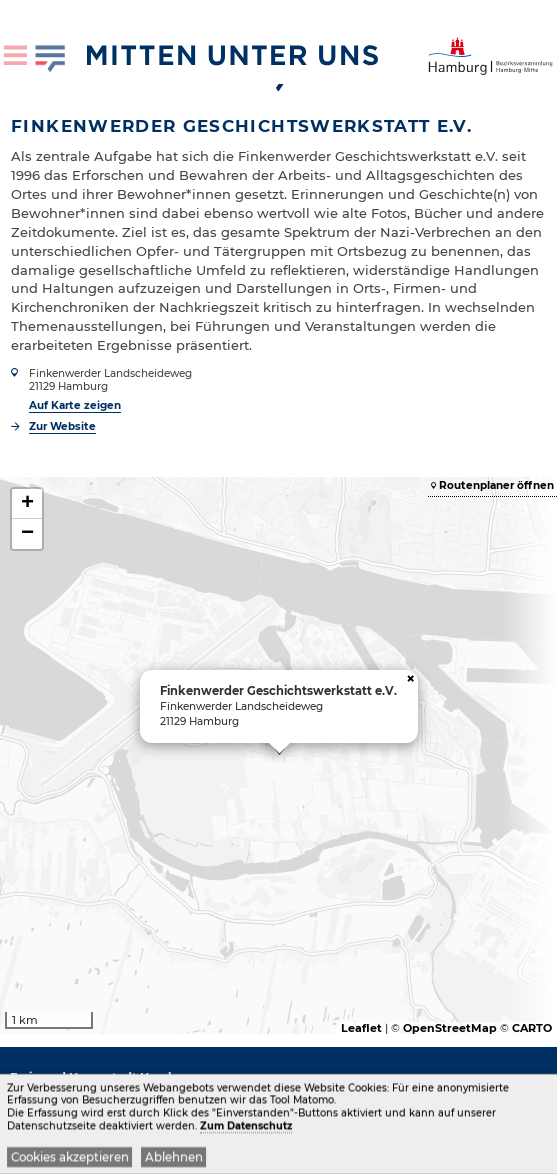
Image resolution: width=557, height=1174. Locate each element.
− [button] (27, 534)
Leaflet (361, 1028)
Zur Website (62, 426)
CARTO (532, 1028)
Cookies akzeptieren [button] (70, 1159)
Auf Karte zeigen (75, 405)
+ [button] (27, 504)
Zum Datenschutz (246, 1127)
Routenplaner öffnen (496, 485)
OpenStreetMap (450, 1028)
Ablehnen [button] (174, 1159)
